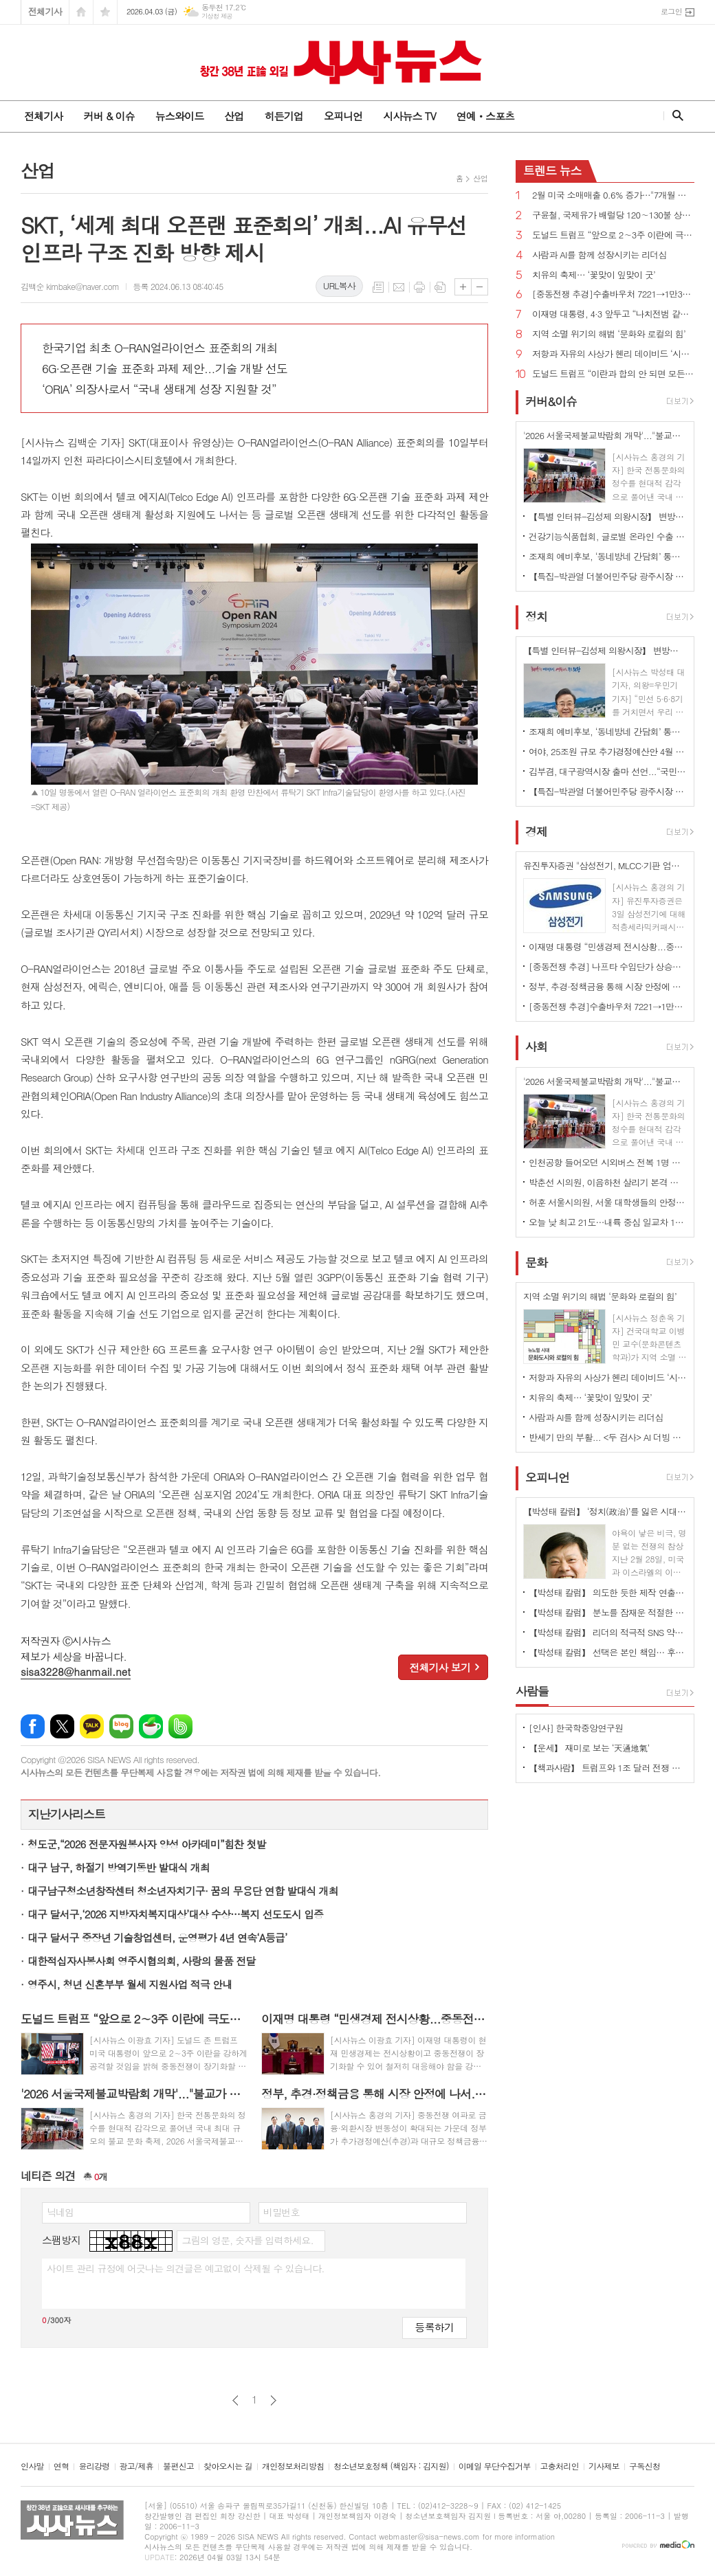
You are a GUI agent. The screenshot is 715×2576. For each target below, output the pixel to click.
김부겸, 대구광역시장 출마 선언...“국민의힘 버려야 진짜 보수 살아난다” (608, 771)
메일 (399, 287)
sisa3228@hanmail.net (76, 1671)
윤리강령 (93, 2466)
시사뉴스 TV (409, 116)
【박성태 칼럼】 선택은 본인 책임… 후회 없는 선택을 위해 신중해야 (608, 1652)
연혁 (61, 2466)
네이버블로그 (121, 1726)
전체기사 (45, 11)
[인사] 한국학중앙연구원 (576, 1727)
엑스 (62, 1726)
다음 (273, 2400)
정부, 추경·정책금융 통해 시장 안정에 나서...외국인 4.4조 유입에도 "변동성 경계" (608, 986)
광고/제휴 (136, 2466)
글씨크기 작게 (479, 286)
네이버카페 (151, 1726)
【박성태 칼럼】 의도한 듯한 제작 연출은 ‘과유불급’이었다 (608, 1592)
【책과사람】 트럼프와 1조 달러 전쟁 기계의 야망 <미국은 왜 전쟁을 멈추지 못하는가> (608, 1767)
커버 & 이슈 (108, 116)
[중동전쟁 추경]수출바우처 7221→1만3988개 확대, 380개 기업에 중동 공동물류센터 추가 (613, 294)
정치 (536, 616)
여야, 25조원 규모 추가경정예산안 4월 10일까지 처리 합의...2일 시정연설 (608, 751)
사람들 (532, 1691)
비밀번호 (281, 2212)
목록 (378, 287)
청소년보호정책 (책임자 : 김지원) (390, 2466)
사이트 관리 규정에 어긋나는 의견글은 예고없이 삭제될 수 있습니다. (185, 2268)
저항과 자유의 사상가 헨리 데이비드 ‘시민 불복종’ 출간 (613, 354)
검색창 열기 (674, 115)
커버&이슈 (551, 401)
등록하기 (434, 2327)
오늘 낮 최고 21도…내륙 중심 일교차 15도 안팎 (608, 1222)
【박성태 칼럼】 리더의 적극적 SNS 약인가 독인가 (608, 1632)
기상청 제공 (216, 16)
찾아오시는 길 (228, 2466)
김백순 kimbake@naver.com (70, 286)
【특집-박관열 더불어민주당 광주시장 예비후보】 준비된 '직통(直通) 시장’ (608, 576)
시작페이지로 (81, 12)
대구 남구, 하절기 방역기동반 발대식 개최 (119, 1867)
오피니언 (343, 116)
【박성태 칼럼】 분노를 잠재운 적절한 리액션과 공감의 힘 (608, 1612)
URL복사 (339, 285)
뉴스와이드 (179, 116)
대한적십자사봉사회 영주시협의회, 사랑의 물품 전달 (141, 1960)
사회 (536, 1047)
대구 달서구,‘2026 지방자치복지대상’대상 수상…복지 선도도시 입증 (175, 1914)
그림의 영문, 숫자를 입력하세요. (247, 2240)
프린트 (419, 287)
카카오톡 (92, 1726)
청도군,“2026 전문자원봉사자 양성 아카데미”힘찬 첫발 (147, 1844)
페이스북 (33, 1726)
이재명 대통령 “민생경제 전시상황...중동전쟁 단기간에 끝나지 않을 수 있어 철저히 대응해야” (608, 946)
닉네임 (60, 2212)
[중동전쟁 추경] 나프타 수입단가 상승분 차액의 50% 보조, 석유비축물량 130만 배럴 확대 (608, 966)
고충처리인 (559, 2466)
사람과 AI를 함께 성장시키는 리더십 (599, 255)
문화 (536, 1262)
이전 (235, 2400)
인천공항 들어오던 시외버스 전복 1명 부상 (608, 1162)
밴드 (180, 1726)
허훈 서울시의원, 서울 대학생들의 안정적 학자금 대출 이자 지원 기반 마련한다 (608, 1202)
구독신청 (644, 2466)
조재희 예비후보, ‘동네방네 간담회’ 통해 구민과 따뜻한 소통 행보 (608, 556)
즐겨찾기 (105, 12)
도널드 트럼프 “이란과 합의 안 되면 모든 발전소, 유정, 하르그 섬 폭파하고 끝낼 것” (613, 374)
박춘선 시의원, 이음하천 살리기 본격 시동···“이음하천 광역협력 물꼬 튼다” (608, 1182)
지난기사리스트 (66, 1814)
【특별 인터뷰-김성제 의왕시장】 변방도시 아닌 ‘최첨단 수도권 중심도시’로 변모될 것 (608, 516)
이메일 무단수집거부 (495, 2466)
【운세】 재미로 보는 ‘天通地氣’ (589, 1747)
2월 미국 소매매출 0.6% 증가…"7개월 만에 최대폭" (613, 195)
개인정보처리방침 (293, 2466)
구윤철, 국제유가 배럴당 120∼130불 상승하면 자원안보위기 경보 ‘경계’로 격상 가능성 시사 (613, 215)
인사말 (32, 2466)
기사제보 (603, 2466)
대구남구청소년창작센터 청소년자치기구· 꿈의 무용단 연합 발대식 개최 (183, 1890)
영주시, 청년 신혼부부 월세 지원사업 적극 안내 (130, 1984)
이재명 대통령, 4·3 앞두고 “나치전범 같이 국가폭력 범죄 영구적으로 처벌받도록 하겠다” (613, 314)
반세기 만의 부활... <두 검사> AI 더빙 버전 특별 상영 (608, 1437)
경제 (536, 831)
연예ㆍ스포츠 (485, 116)
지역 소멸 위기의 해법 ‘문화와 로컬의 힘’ (608, 334)
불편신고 (178, 2466)
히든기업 (283, 116)
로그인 (671, 11)
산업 (233, 116)
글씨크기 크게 (463, 286)
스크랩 (440, 287)
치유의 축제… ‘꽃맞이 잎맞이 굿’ (593, 275)
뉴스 (552, 170)
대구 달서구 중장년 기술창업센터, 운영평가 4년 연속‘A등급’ (157, 1937)
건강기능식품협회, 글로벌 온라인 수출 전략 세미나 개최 (608, 536)
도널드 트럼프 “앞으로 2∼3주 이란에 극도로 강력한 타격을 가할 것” (613, 235)
